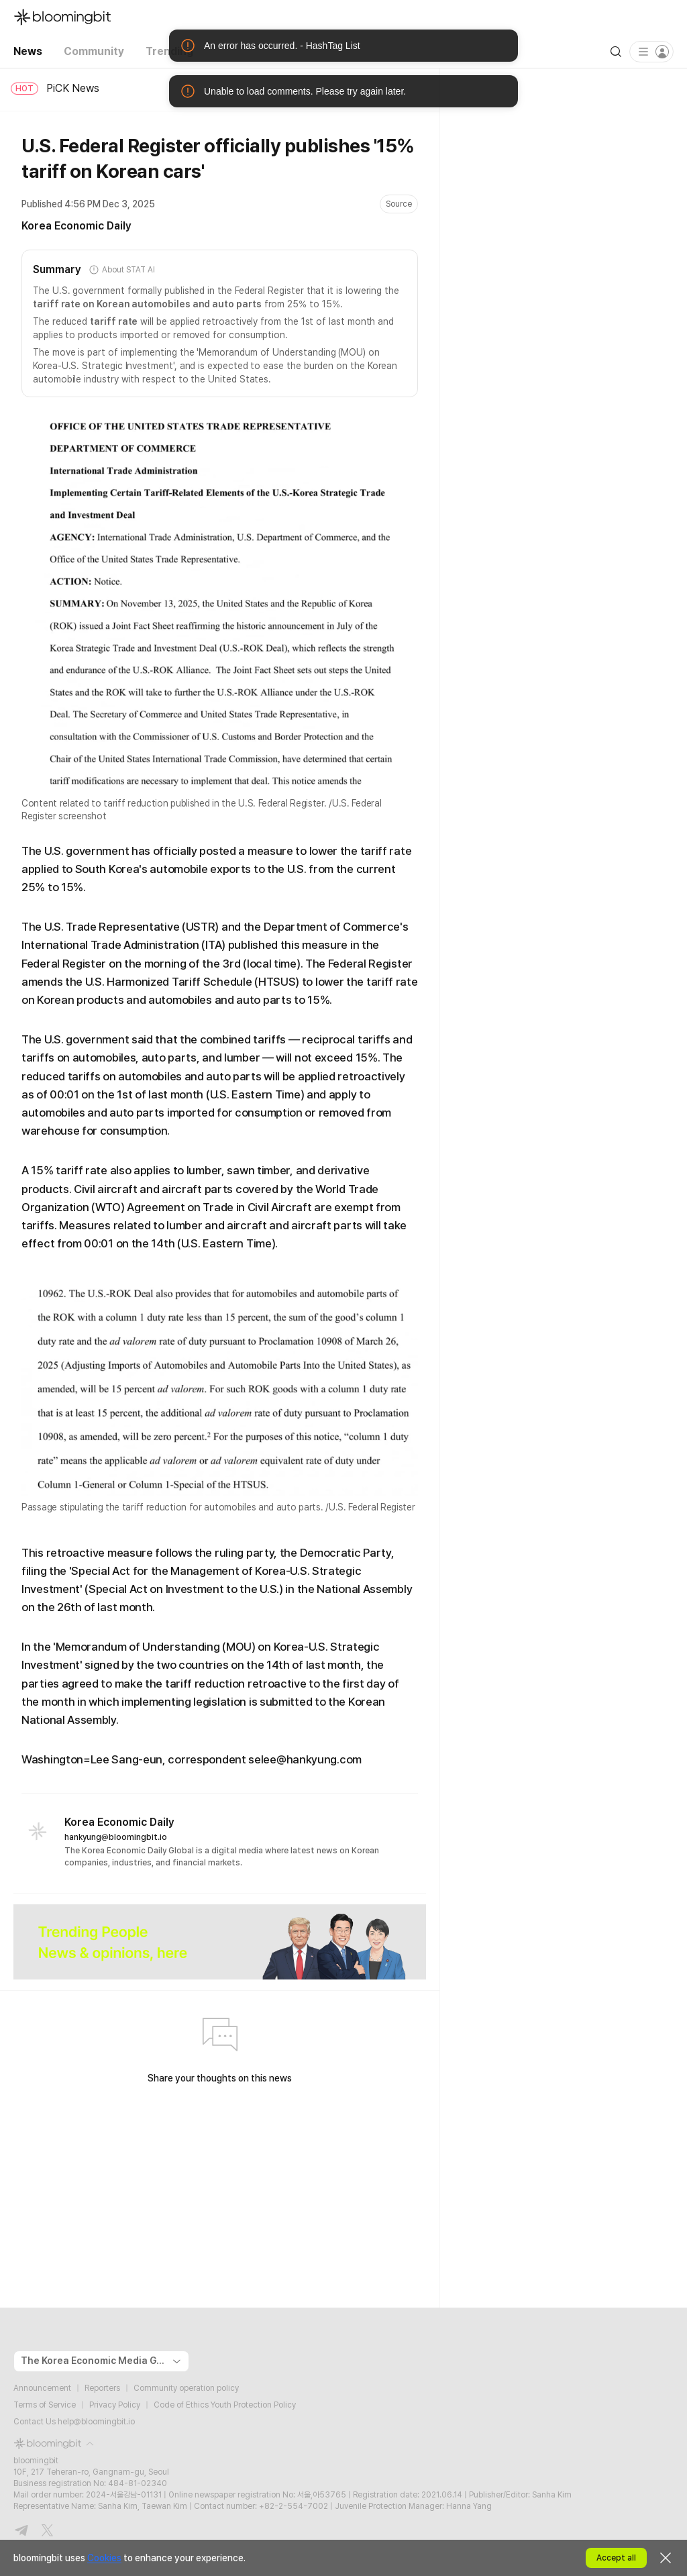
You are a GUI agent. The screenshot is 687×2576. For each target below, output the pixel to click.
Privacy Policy (114, 2405)
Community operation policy (186, 2388)
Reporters (102, 2388)
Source (399, 204)
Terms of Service (44, 2405)
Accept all (616, 2558)
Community (94, 50)
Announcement (42, 2388)
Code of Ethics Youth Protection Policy (225, 2405)
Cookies (104, 2558)
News (27, 50)
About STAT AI (121, 269)
